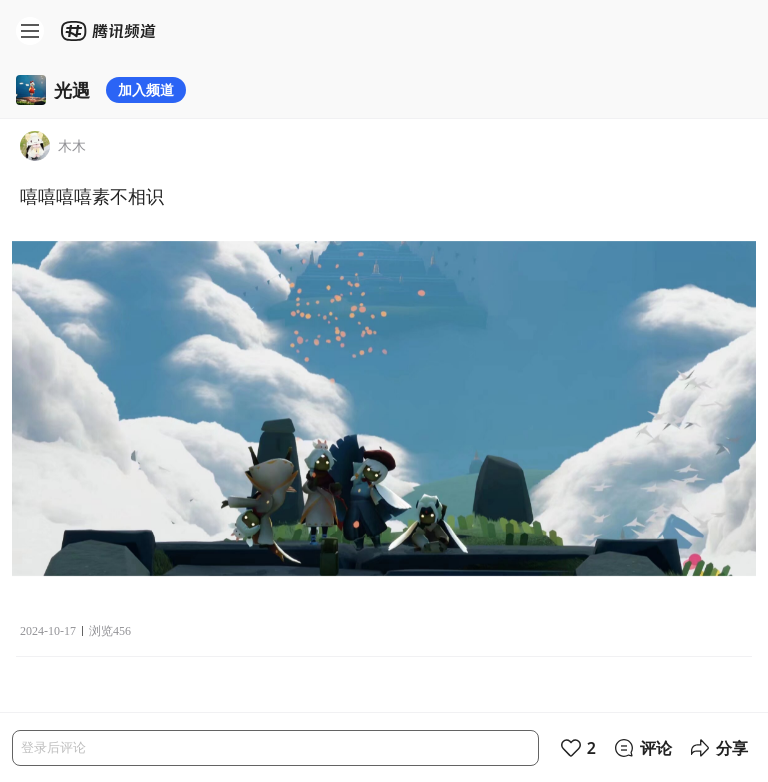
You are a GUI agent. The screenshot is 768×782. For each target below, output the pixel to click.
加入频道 (146, 89)
